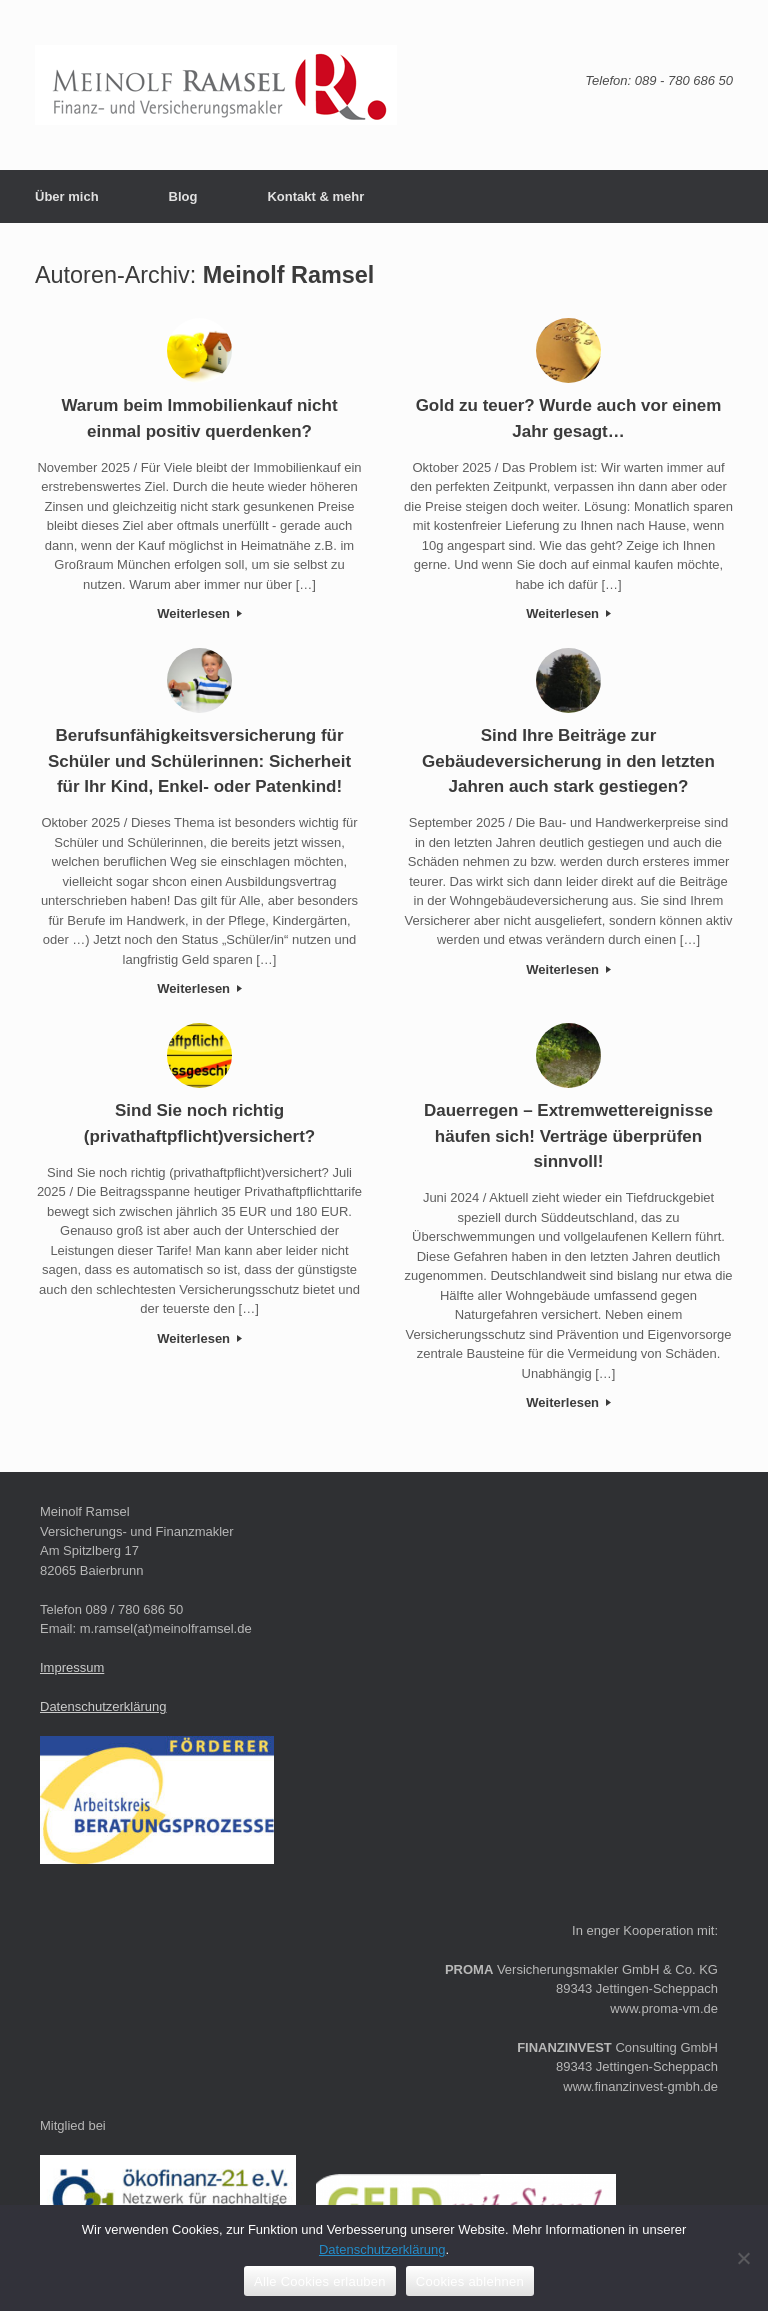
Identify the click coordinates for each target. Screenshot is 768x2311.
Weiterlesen (199, 613)
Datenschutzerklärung (103, 1706)
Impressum (72, 1667)
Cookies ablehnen (470, 2281)
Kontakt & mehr (315, 196)
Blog (183, 196)
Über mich (67, 196)
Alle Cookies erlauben (320, 2281)
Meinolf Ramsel (289, 275)
